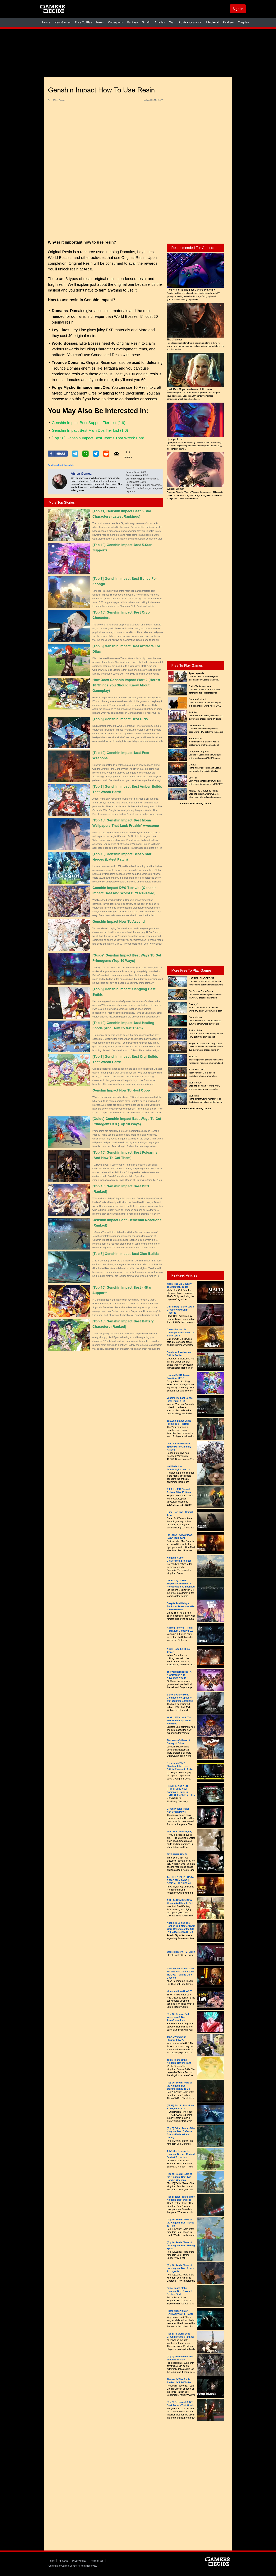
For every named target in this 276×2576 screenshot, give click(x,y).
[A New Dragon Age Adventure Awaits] (179, 1675)
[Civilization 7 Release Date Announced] (181, 1584)
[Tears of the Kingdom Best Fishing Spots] (181, 2246)
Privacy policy (79, 2561)
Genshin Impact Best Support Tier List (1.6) (88, 423)
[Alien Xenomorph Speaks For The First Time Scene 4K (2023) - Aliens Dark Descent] (180, 1986)
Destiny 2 (194, 1004)
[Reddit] (106, 454)
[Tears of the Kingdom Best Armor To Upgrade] (180, 2268)
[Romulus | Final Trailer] (181, 1663)
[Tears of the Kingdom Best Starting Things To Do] (179, 2086)
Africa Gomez (59, 100)
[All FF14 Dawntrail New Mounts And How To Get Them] (180, 1903)
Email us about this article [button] (61, 465)
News (100, 22)
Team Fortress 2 (197, 1069)
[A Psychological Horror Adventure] (178, 1470)
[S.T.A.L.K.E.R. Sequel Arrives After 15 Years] (180, 1504)
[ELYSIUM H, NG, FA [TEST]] (181, 1865)
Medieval (212, 22)
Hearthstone (195, 738)
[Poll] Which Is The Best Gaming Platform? (191, 289)
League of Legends (199, 751)
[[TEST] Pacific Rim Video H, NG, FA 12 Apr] (180, 2121)
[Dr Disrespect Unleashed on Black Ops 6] (180, 1333)
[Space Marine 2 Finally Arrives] (179, 1447)
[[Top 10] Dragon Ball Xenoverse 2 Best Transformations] (178, 2017)
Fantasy (132, 22)
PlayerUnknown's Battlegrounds (205, 1043)
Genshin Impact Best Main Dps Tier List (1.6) (90, 430)
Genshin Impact (197, 725)
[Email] (116, 454)
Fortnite (193, 712)
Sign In (237, 9)
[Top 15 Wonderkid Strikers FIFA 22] (180, 2051)
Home (46, 22)
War (172, 22)
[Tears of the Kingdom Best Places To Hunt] (180, 2223)
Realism (228, 22)
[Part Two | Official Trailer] (180, 1527)
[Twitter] (96, 454)
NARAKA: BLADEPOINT (201, 978)
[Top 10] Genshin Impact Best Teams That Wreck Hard (98, 438)
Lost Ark (193, 777)
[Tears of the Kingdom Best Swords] (180, 2211)
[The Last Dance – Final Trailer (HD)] (180, 1413)
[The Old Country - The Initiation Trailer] (180, 1298)
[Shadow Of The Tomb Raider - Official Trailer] (181, 2394)
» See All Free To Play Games (196, 803)
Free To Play (83, 22)
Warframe (194, 1095)
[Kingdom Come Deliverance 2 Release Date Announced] (179, 1561)
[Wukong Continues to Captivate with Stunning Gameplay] (180, 1698)
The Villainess (174, 339)
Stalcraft (193, 1056)
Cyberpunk (115, 22)
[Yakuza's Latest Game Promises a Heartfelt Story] (179, 1424)
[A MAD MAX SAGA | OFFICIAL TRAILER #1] (179, 1538)
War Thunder (195, 1082)
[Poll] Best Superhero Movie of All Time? (189, 389)
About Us (63, 2561)
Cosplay (243, 22)
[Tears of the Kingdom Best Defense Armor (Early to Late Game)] (210, 2136)
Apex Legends (196, 673)
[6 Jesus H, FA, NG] (181, 1842)
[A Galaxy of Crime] (181, 1755)
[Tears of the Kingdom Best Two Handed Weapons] (179, 2177)
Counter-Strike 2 (197, 699)
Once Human (196, 1017)
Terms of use (97, 2561)
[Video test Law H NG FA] (179, 1991)
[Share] (128, 453)
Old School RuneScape (201, 991)
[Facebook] (58, 454)
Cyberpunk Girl (175, 439)
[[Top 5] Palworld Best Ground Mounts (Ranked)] (181, 2348)
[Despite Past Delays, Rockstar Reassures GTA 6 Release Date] (181, 1606)
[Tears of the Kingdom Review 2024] (181, 2074)
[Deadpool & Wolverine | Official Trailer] (181, 1366)
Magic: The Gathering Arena (203, 790)
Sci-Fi (146, 22)
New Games (62, 22)
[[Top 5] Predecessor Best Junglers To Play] (181, 2370)
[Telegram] (75, 454)
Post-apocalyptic (190, 22)
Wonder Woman (175, 488)
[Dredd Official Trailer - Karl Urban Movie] (181, 1824)
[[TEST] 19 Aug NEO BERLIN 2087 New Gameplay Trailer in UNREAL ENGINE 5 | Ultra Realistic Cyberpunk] (181, 1792)
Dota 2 (192, 764)
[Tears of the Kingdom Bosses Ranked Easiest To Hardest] (181, 2154)
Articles (159, 22)
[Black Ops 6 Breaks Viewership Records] (180, 1310)
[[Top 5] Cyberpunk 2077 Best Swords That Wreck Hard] (180, 2405)
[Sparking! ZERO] (181, 1389)
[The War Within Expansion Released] (179, 1721)
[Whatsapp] (85, 454)
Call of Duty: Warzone (200, 686)
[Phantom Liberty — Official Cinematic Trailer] (180, 1766)
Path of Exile (195, 1030)
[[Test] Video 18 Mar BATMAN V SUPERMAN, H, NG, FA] (180, 2314)
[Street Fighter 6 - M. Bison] (181, 1952)
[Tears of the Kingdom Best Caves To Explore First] (180, 2291)
